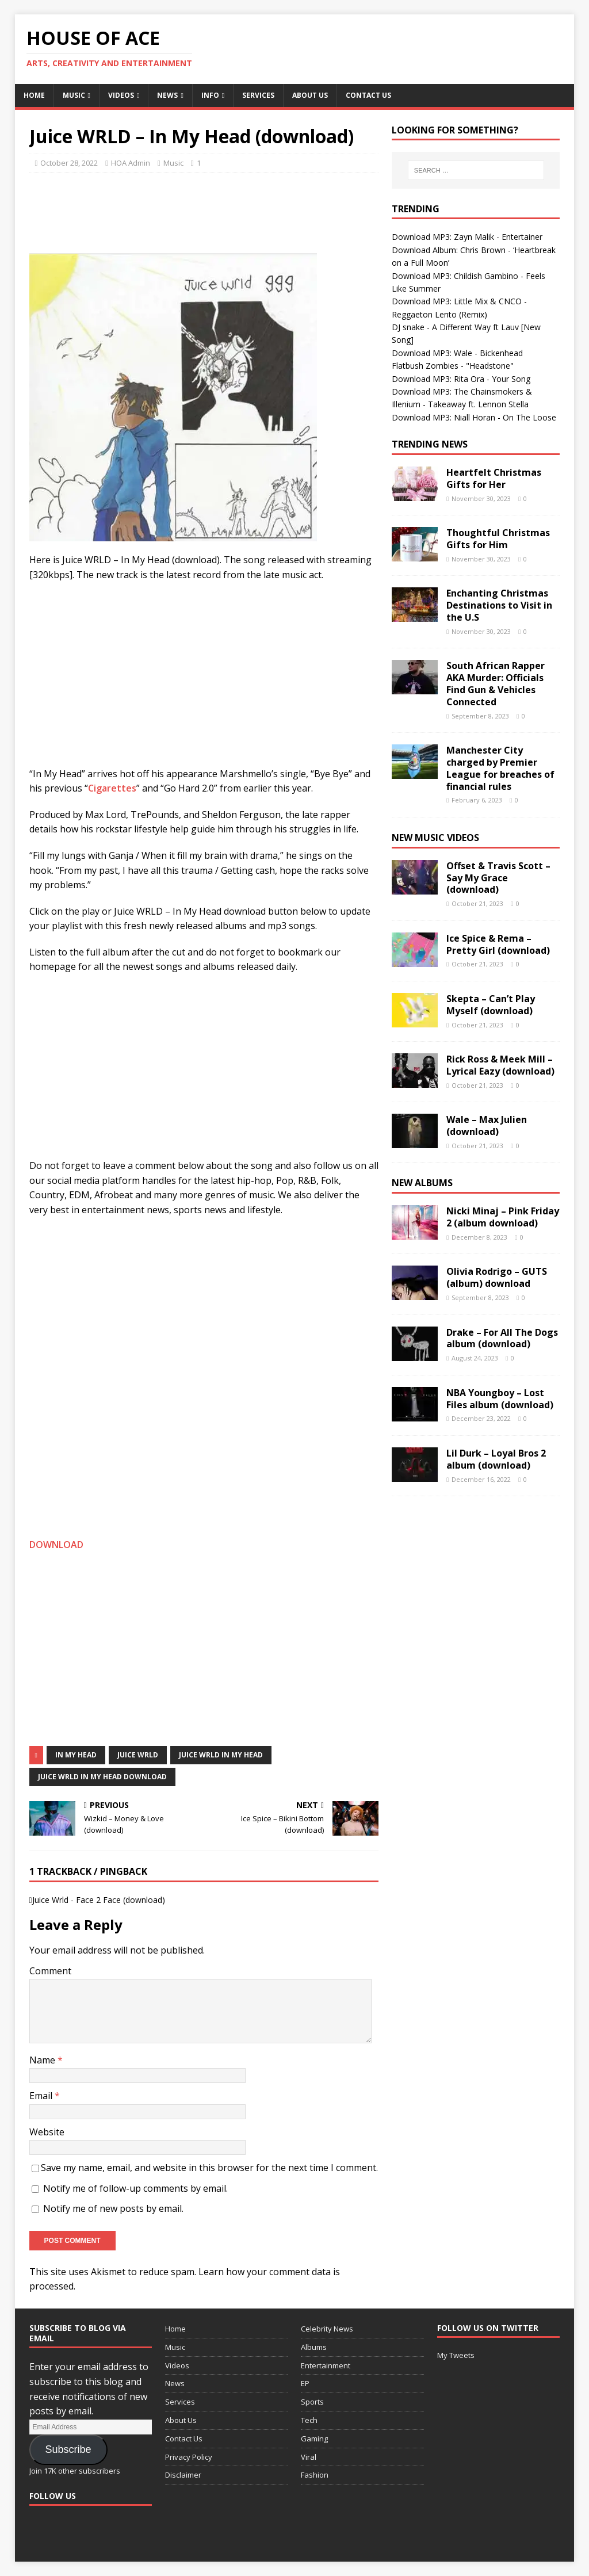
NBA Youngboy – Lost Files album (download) (499, 1398)
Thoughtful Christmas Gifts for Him (498, 538)
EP (305, 2383)
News (167, 95)
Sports (312, 2402)
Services (258, 95)
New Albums (422, 1182)
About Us (310, 95)
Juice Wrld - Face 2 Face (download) (98, 1899)
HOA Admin (130, 163)
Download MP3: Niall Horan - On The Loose (474, 417)
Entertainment (325, 2365)
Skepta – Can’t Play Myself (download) (490, 1004)
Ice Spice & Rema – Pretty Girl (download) (498, 944)
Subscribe (68, 2449)
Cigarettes (112, 788)
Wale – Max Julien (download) (486, 1125)
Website (46, 2132)
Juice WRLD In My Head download (102, 1777)
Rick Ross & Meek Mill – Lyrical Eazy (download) (500, 1065)
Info (210, 95)
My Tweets (456, 2355)
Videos (121, 95)
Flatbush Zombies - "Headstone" (453, 365)
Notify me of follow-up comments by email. (135, 2188)
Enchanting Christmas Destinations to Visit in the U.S (499, 605)
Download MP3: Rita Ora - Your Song (461, 378)
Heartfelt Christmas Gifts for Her (493, 478)
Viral (308, 2457)
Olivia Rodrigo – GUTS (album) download (496, 1277)
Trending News (430, 444)
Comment (50, 1971)
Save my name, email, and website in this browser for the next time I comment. (209, 2167)
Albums (314, 2347)
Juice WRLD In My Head (221, 1755)
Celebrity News (327, 2328)
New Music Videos (435, 837)
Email (42, 2095)
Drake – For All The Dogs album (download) (502, 1338)
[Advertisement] (238, 210)
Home (34, 95)
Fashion (314, 2475)
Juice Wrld (137, 1755)
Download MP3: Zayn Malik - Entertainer (467, 236)
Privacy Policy (188, 2457)
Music (74, 95)
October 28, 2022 (69, 163)
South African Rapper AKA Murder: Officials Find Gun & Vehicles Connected (495, 683)
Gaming (314, 2438)
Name (43, 2060)
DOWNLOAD (56, 1544)
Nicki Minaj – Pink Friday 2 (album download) (502, 1217)
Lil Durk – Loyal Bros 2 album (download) (496, 1459)
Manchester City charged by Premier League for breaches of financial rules (500, 768)
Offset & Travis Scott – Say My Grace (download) (498, 877)
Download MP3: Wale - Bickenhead (457, 352)
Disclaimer (183, 2475)
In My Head (76, 1755)
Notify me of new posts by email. (113, 2208)
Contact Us (368, 95)
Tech (309, 2420)
